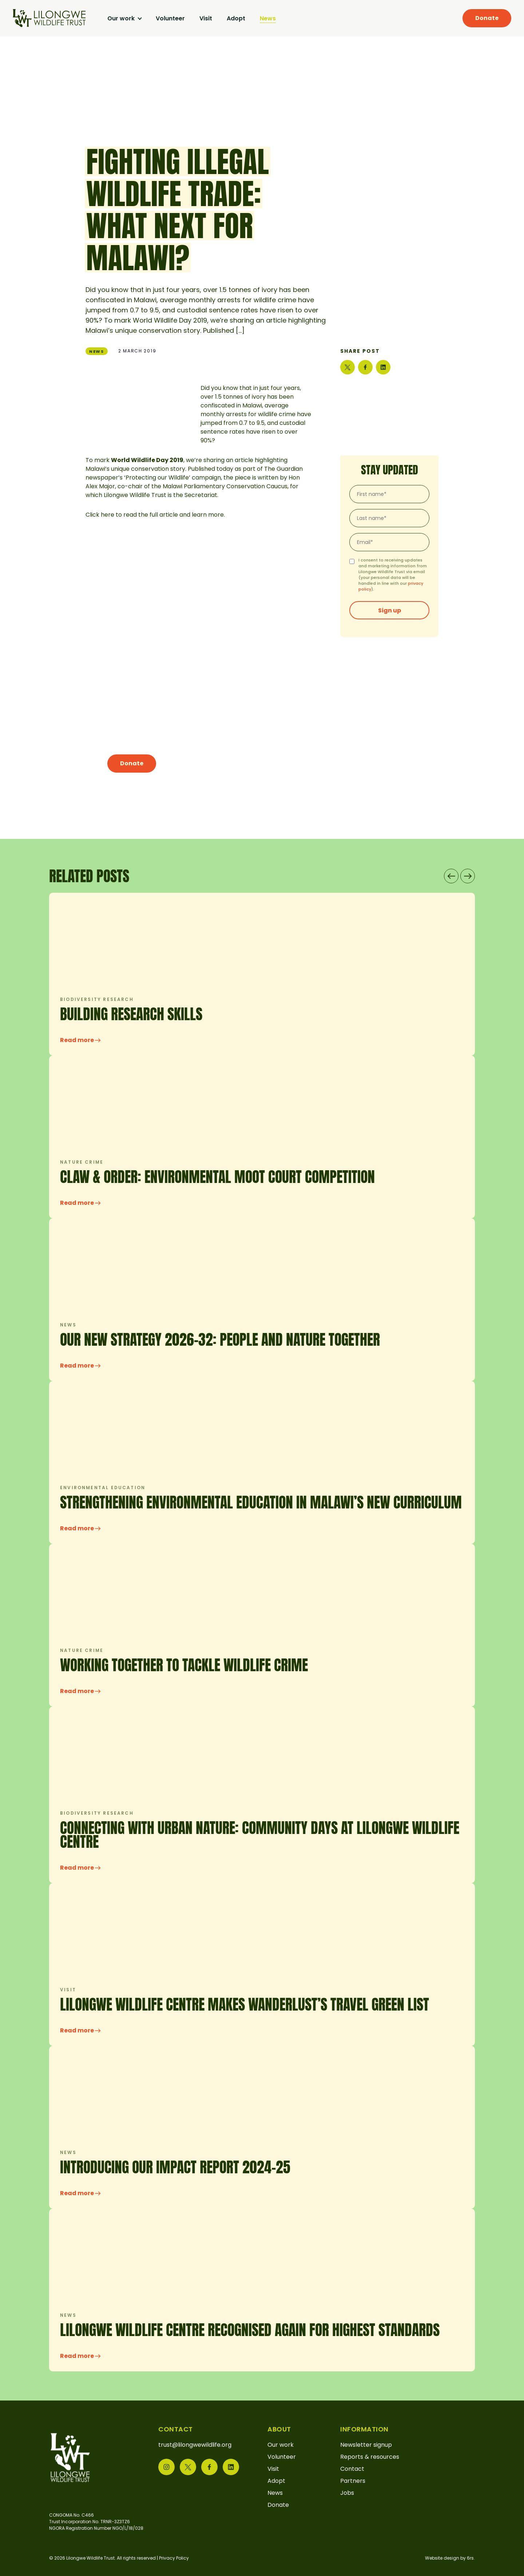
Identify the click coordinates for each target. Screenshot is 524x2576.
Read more (80, 1040)
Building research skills (131, 1014)
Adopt (236, 18)
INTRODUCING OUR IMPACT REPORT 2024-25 (175, 2167)
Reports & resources (369, 2457)
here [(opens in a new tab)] (107, 514)
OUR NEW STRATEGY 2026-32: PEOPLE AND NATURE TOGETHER (220, 1339)
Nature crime (81, 1162)
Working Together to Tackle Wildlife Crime (184, 1665)
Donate (487, 18)
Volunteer (170, 18)
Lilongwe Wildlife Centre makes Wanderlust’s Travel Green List (244, 2004)
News (268, 18)
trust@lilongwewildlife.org (194, 2445)
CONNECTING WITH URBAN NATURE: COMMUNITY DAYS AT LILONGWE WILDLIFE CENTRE (259, 1835)
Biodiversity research (97, 999)
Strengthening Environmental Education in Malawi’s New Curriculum (261, 1502)
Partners (352, 2481)
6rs (470, 2558)
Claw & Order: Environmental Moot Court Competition (217, 1177)
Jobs (347, 2493)
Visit (205, 18)
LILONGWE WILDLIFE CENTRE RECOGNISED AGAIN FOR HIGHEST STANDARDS (250, 2330)
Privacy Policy (174, 2558)
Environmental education (102, 1487)
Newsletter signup (366, 2445)
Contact (352, 2469)
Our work (121, 18)
